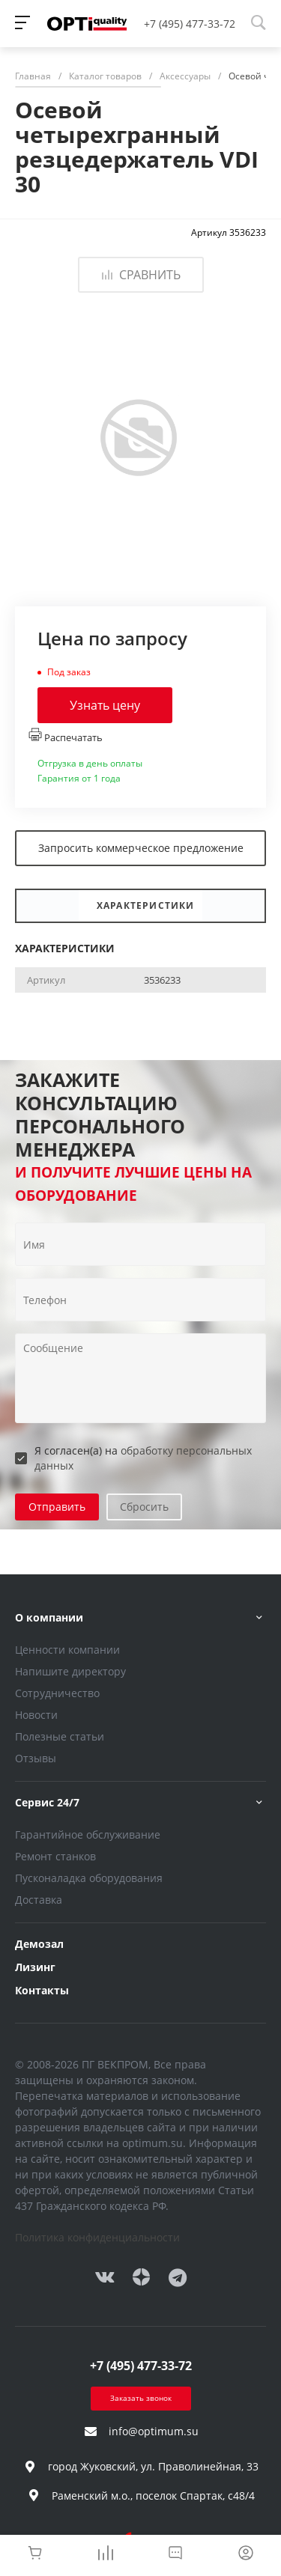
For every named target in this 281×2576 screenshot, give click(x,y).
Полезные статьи (59, 1736)
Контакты (42, 1990)
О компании (49, 1617)
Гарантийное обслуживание (87, 1834)
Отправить (56, 1506)
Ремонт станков (55, 1856)
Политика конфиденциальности (97, 2237)
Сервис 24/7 (47, 1802)
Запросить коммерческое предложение (141, 848)
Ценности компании (67, 1649)
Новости (36, 1715)
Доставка (38, 1900)
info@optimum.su (154, 2431)
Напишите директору (70, 1671)
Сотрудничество (57, 1693)
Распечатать (65, 736)
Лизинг (35, 1967)
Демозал (39, 1944)
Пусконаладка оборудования (89, 1878)
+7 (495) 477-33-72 (189, 23)
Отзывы (35, 1758)
